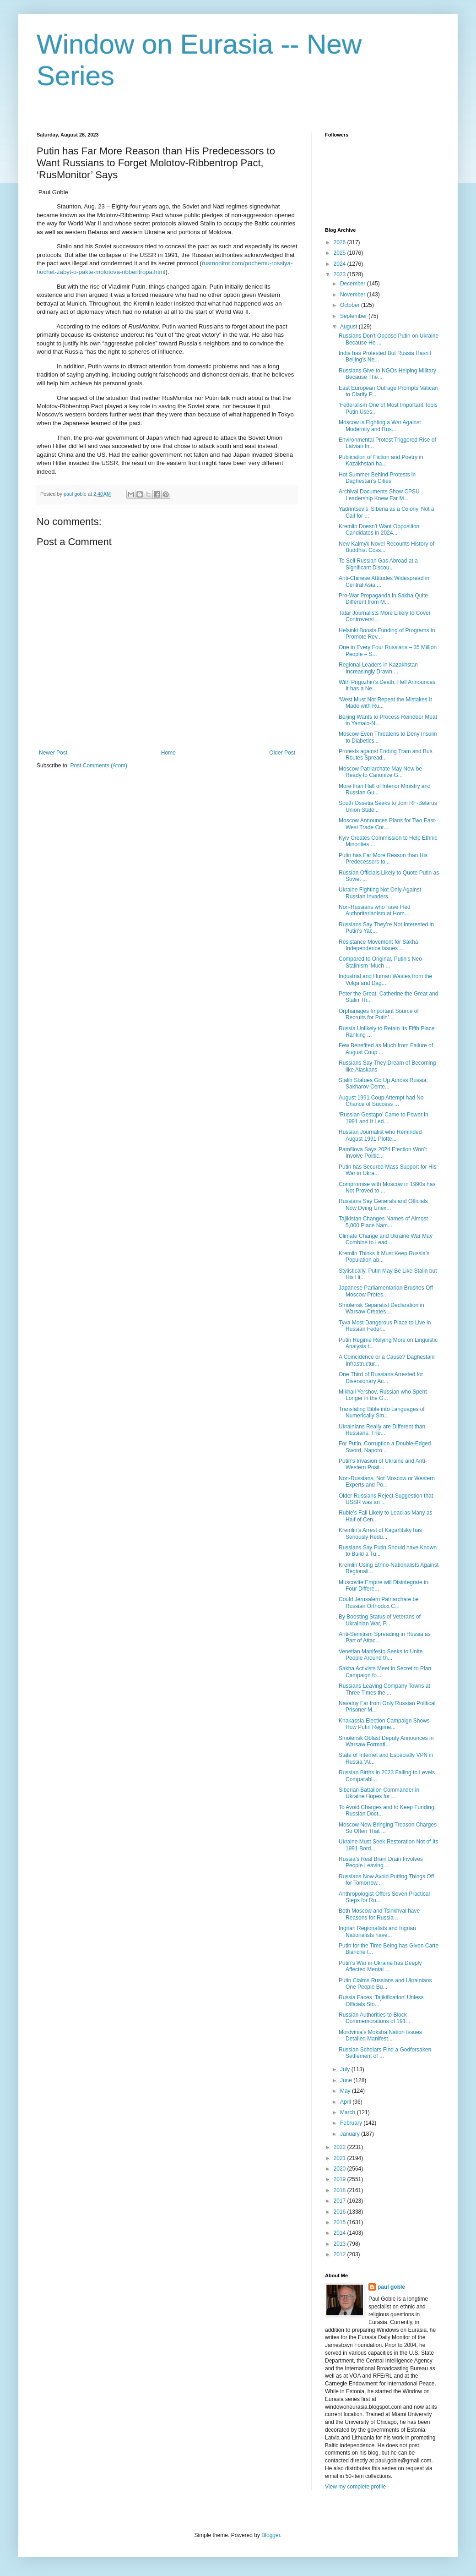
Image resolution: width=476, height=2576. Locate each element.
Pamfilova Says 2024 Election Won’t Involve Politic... (383, 1152)
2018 (340, 2190)
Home (168, 752)
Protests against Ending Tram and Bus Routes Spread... (386, 754)
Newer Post (53, 752)
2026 (340, 242)
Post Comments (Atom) (98, 765)
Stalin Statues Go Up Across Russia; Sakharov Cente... (383, 1083)
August (349, 326)
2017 (340, 2201)
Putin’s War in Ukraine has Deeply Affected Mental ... (380, 1966)
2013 (340, 2244)
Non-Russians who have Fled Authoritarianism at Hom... (375, 910)
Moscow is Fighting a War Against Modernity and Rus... (380, 425)
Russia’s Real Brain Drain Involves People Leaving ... (381, 1862)
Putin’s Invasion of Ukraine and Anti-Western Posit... (383, 1464)
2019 (340, 2179)
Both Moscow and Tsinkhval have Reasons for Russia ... (379, 1914)
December (353, 283)
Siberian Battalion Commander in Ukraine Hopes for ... (379, 1793)
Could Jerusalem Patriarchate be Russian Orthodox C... (379, 1602)
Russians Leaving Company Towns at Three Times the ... (384, 1689)
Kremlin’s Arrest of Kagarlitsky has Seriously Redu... (380, 1533)
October (350, 305)
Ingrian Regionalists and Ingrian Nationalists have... (377, 1931)
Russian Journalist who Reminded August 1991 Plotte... (380, 1135)
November (353, 294)
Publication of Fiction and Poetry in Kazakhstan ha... (381, 460)
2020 (340, 2169)
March (348, 2112)
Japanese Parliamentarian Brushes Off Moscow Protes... (386, 1291)
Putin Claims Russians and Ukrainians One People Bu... (385, 1983)
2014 (340, 2233)
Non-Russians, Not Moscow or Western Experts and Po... (387, 1481)
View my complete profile (355, 2486)
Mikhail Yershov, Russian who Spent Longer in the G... (383, 1395)
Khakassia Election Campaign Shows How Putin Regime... (384, 1723)
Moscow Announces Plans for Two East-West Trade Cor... (388, 823)
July (346, 2069)
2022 (340, 2147)
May (346, 2091)
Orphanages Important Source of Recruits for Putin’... (379, 1014)
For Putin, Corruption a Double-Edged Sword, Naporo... (385, 1446)
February (351, 2123)
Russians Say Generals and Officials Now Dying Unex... (383, 1204)
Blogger (270, 2535)
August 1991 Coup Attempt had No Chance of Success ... (381, 1100)
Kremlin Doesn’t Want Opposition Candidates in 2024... (379, 529)
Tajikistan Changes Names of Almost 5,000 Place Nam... (383, 1221)
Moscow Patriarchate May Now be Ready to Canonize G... (380, 772)
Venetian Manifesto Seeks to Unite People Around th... (380, 1654)
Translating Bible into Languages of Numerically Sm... (382, 1412)
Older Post (282, 752)
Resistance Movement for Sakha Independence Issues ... (378, 945)
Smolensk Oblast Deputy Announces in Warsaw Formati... (386, 1741)
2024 (340, 264)
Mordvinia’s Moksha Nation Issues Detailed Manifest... (380, 2035)
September (354, 316)
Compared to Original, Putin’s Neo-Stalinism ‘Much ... (381, 962)
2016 (340, 2212)
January (350, 2134)
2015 (340, 2222)
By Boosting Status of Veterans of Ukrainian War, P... (380, 1619)
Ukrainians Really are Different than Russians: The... (382, 1429)
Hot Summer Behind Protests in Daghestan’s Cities (377, 477)
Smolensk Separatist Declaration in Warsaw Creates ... (381, 1308)
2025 (340, 253)
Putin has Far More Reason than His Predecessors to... (383, 858)
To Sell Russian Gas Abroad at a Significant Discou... (378, 564)
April (346, 2102)
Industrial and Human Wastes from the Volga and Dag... (385, 979)
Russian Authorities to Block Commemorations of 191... (374, 2018)
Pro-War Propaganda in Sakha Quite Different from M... (383, 598)
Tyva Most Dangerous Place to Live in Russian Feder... (385, 1325)
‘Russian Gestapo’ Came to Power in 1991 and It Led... (383, 1117)
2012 (340, 2254)
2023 (340, 274)
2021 (340, 2158)
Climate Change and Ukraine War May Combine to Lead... (386, 1239)
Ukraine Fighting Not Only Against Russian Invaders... (380, 892)
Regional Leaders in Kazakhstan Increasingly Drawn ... (378, 668)
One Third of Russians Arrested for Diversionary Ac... (381, 1377)
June (346, 2080)
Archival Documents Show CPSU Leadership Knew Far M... (379, 494)
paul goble (391, 2287)
